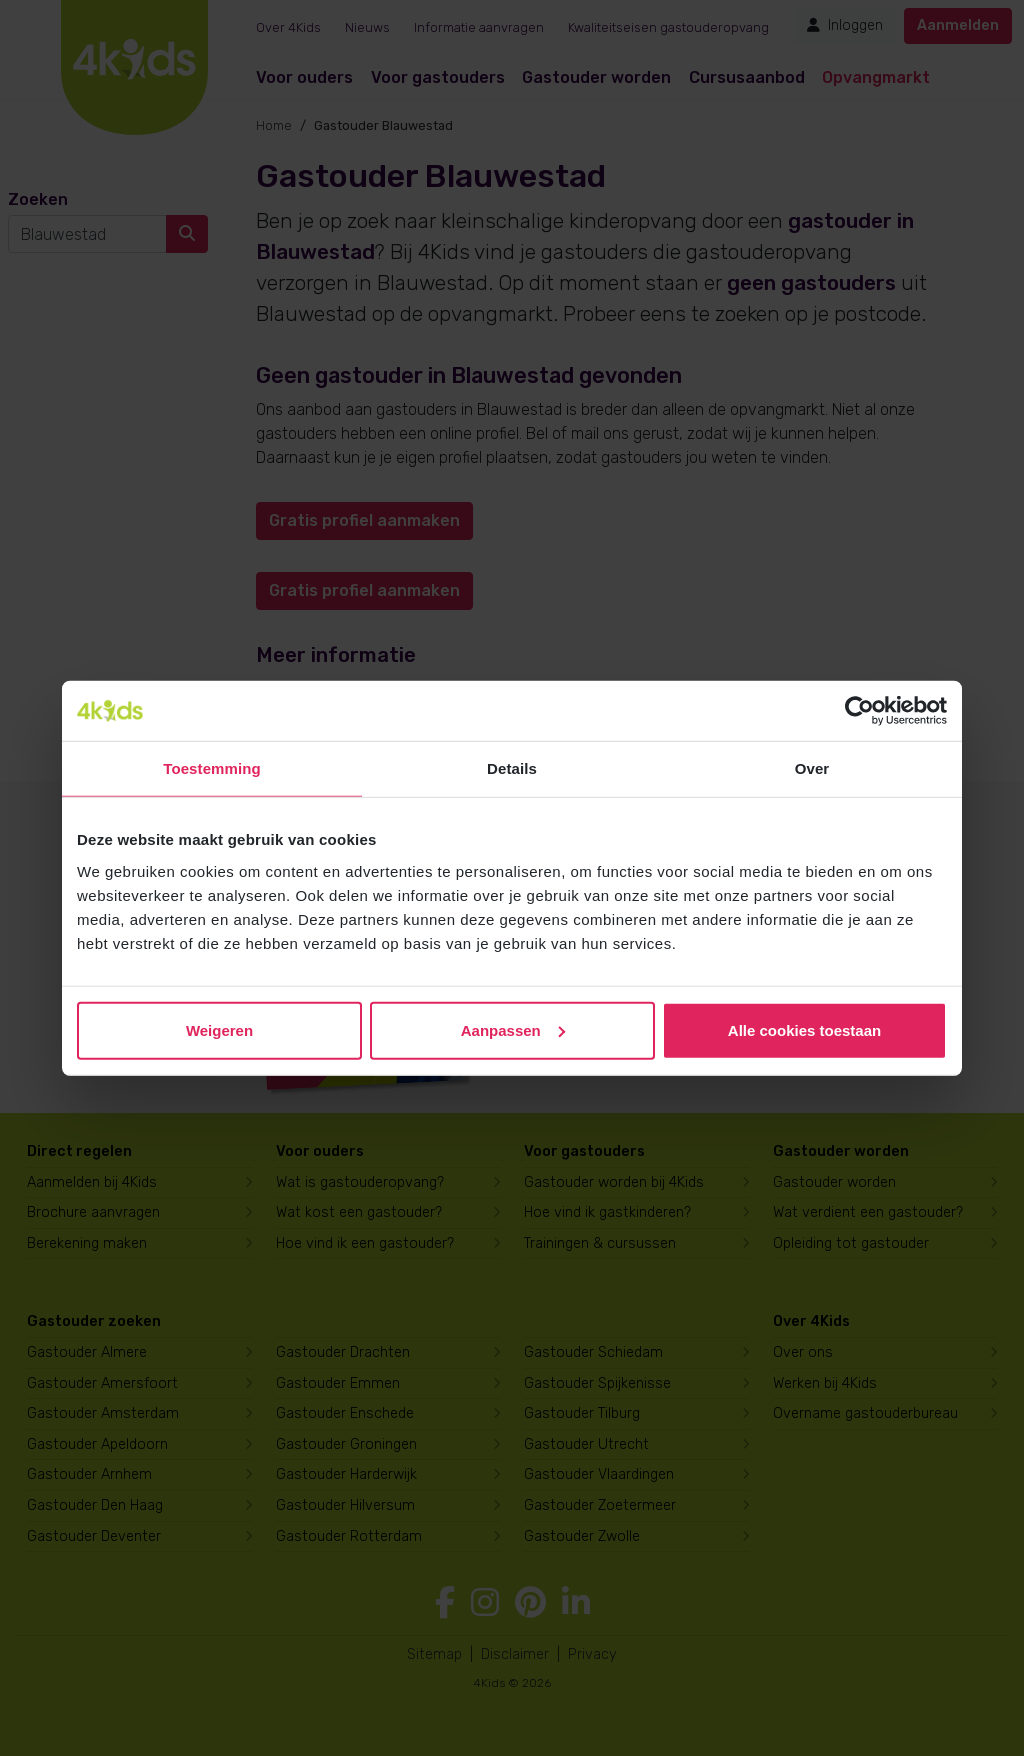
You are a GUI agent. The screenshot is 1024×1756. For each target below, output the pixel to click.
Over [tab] (812, 768)
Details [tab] (512, 768)
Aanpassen (513, 1029)
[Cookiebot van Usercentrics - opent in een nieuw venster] (859, 711)
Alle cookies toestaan (804, 1029)
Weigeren (219, 1029)
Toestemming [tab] (212, 768)
